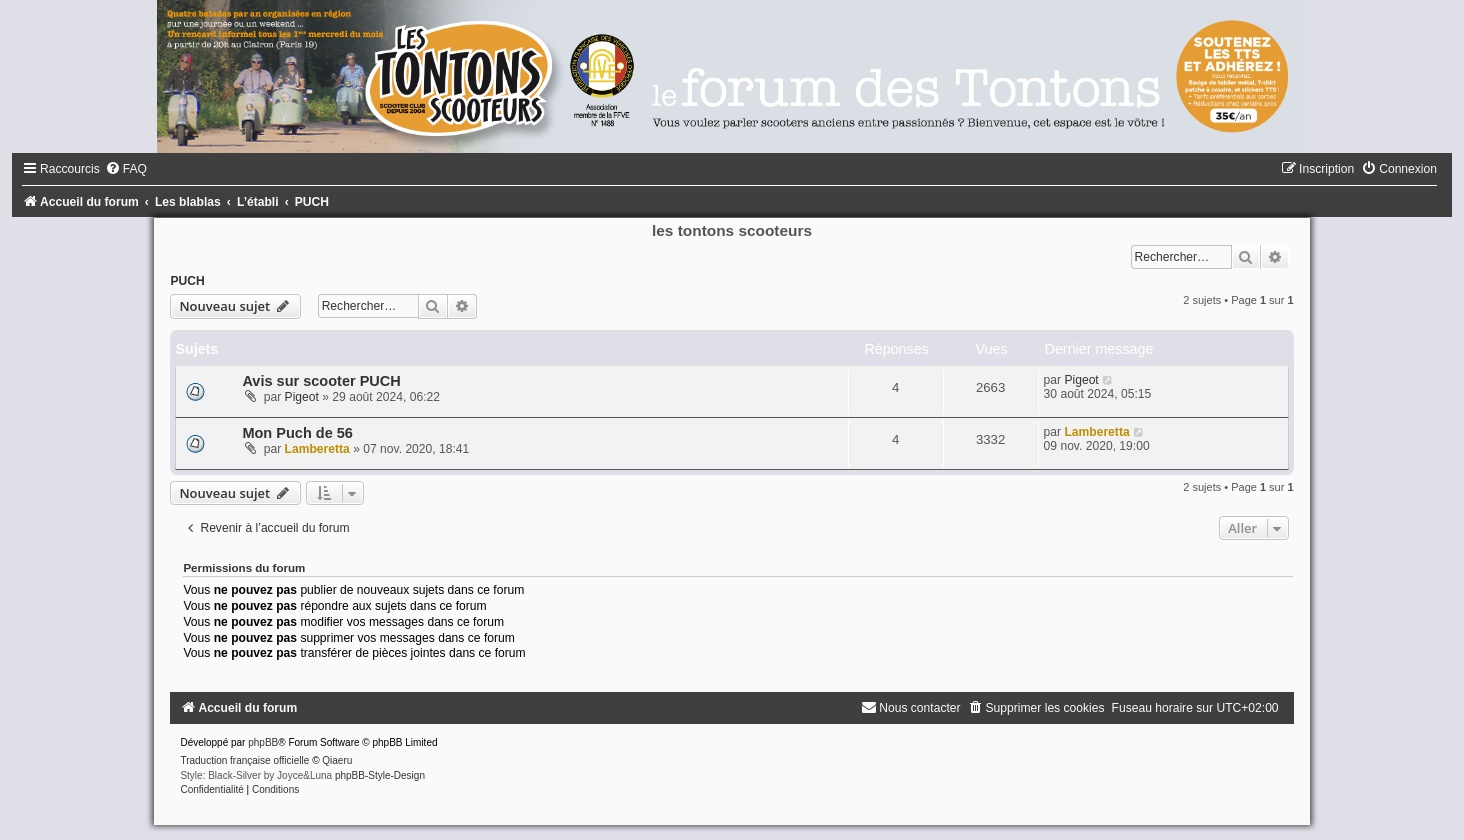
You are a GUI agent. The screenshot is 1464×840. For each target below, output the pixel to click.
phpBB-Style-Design (380, 775)
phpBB (263, 742)
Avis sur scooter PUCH (321, 381)
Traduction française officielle (244, 760)
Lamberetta (317, 449)
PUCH (187, 281)
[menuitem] (126, 169)
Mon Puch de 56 (297, 433)
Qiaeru (337, 760)
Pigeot (302, 397)
